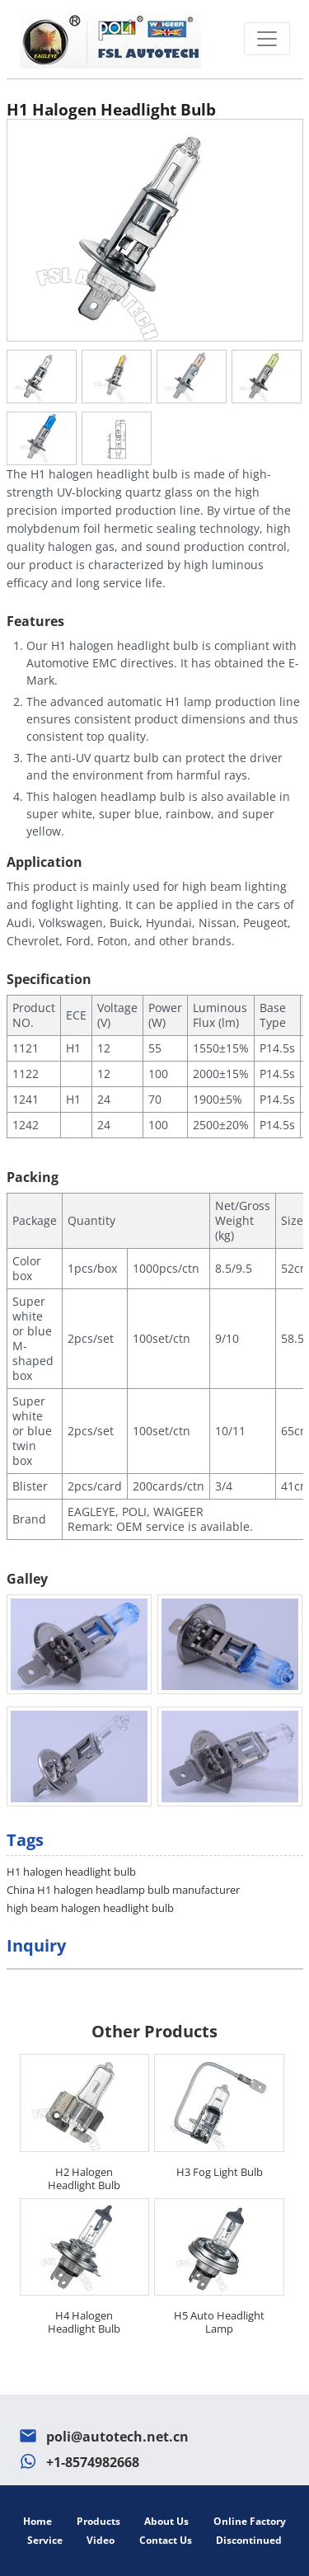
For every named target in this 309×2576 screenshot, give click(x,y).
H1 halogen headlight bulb (71, 1871)
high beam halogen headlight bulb (90, 1907)
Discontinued (249, 2540)
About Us (166, 2521)
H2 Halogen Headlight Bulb (84, 2178)
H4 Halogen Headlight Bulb (84, 2322)
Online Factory (249, 2521)
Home (37, 2521)
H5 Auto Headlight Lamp (219, 2322)
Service (45, 2540)
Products (98, 2521)
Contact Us (165, 2540)
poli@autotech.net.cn (117, 2437)
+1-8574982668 (92, 2462)
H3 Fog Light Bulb (219, 2171)
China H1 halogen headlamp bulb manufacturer (123, 1889)
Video (101, 2540)
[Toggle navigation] (267, 38)
